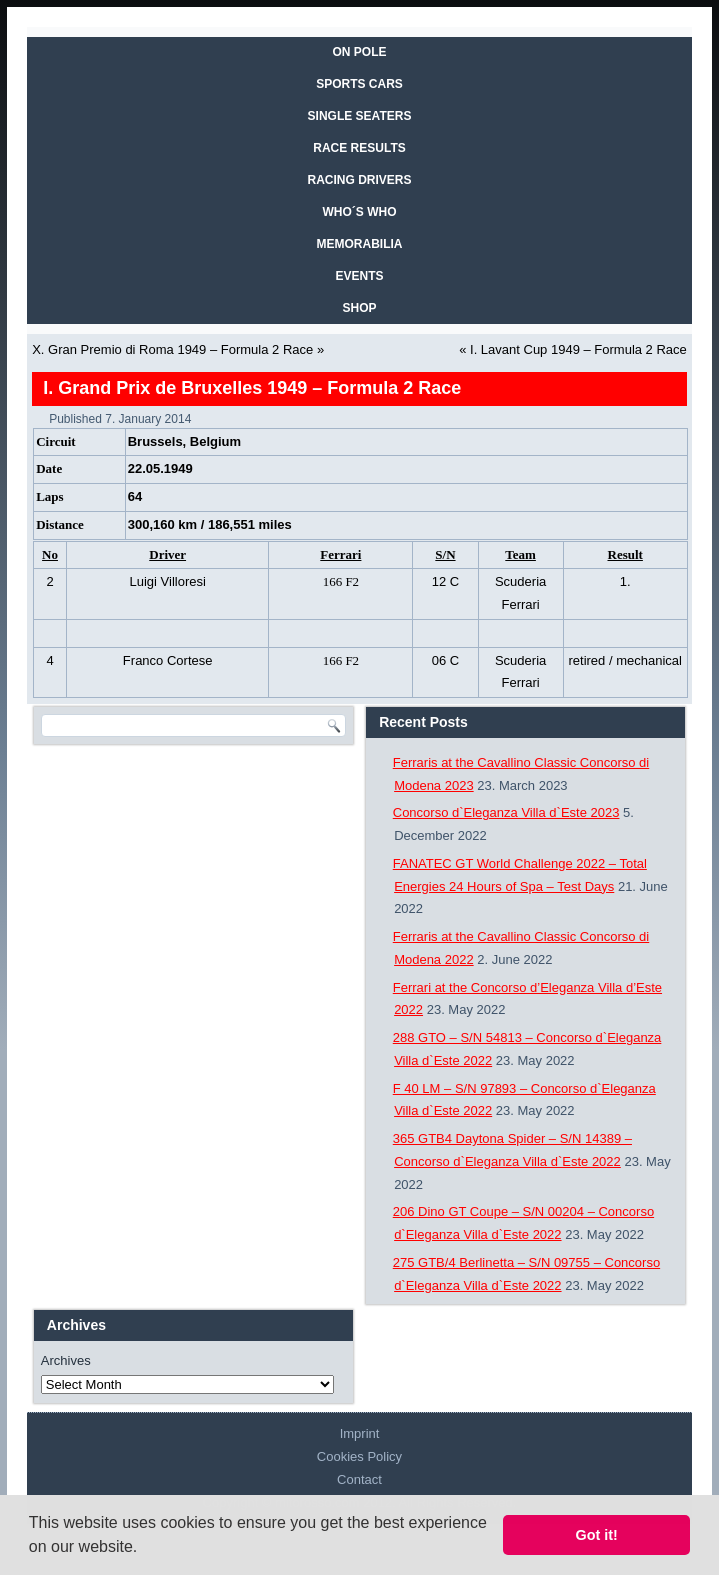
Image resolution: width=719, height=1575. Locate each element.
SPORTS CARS (359, 84)
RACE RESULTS (359, 148)
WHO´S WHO (360, 212)
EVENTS (359, 276)
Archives (66, 1360)
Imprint (360, 1433)
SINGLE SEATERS (360, 116)
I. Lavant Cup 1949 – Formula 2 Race (578, 349)
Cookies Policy (359, 1456)
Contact (359, 1479)
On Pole (359, 52)
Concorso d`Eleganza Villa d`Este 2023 (506, 812)
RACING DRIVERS (359, 180)
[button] (145, 1549)
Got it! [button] (597, 1535)
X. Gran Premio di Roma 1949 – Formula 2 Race (172, 349)
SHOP (359, 308)
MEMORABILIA (360, 244)
